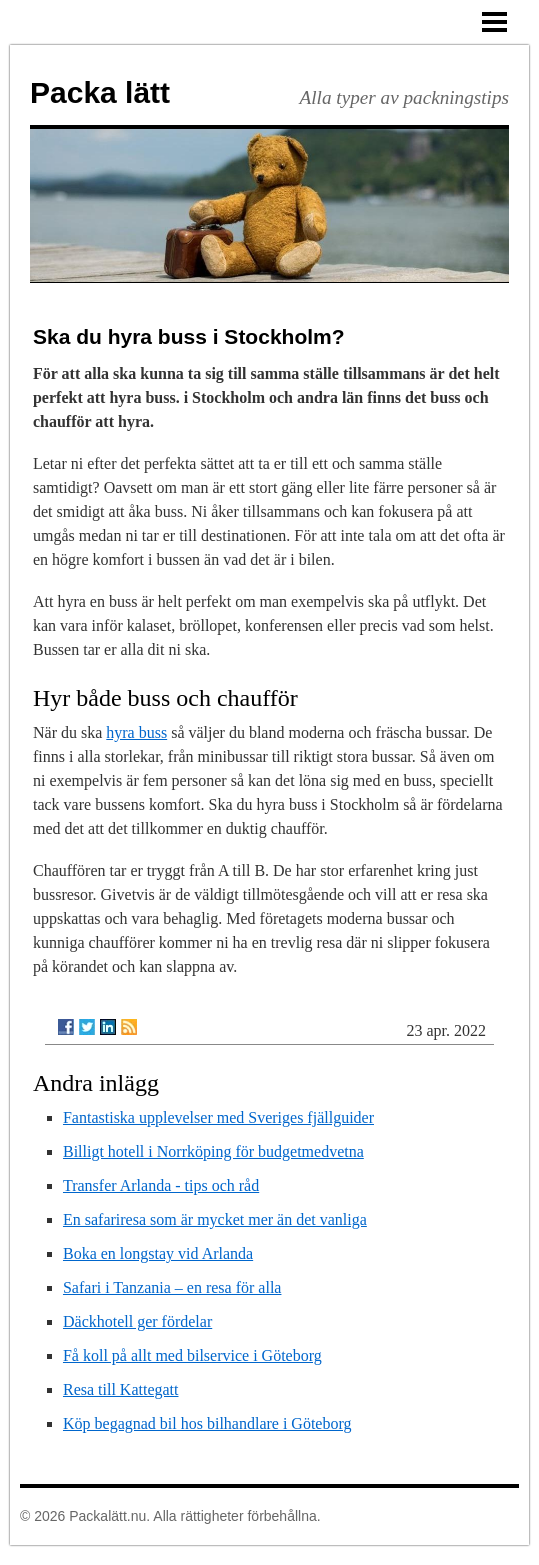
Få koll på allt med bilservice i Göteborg (192, 1355)
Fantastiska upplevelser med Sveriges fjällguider (218, 1117)
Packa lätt (100, 92)
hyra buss (136, 732)
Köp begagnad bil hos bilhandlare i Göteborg (207, 1423)
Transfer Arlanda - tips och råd (161, 1185)
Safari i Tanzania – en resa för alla (172, 1287)
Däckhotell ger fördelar (137, 1321)
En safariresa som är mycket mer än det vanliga (215, 1219)
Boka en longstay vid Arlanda (158, 1253)
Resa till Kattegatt (121, 1389)
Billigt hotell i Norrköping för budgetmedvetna (213, 1151)
